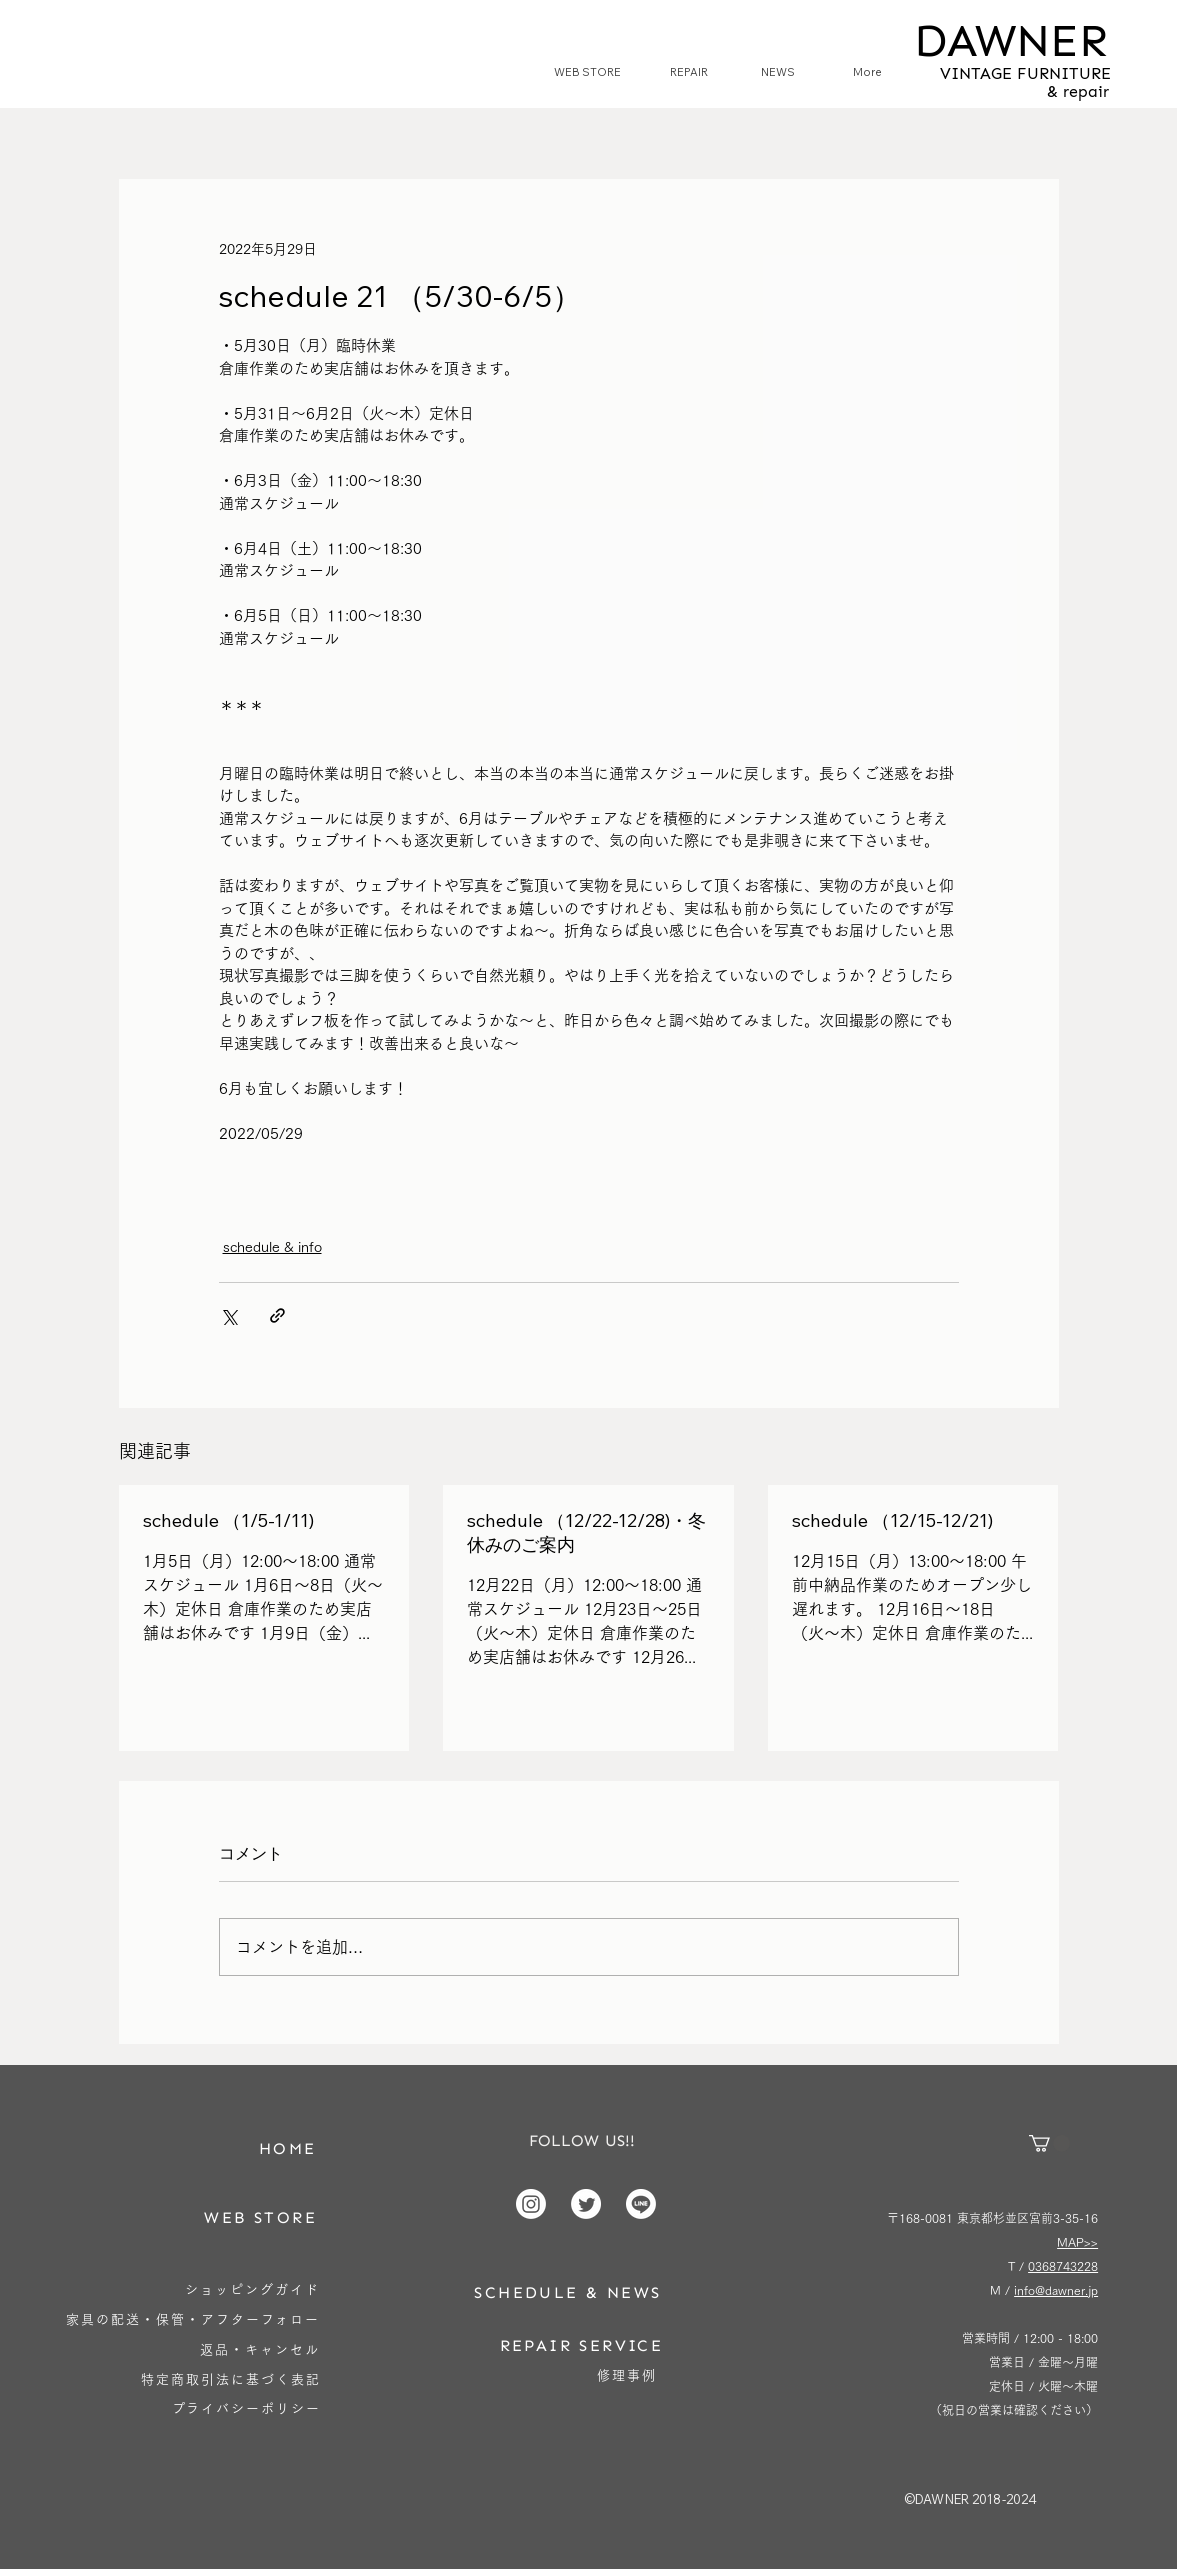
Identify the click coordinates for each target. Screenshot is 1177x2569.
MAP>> (1077, 2242)
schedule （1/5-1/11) (228, 1520)
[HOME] (288, 2148)
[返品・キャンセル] (260, 2349)
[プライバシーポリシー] (246, 2408)
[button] (1049, 2143)
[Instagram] (531, 2204)
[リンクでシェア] (277, 1315)
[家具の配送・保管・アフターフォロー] (193, 2319)
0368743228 (1063, 2266)
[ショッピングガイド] (253, 2289)
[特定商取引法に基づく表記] (231, 2379)
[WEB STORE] (261, 2217)
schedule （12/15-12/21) (892, 1520)
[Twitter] (586, 2204)
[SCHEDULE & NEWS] (567, 2292)
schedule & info (272, 1247)
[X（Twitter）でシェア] (228, 1315)
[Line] (641, 2204)
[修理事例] (626, 2375)
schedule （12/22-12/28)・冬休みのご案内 (586, 1532)
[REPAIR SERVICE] (581, 2345)
